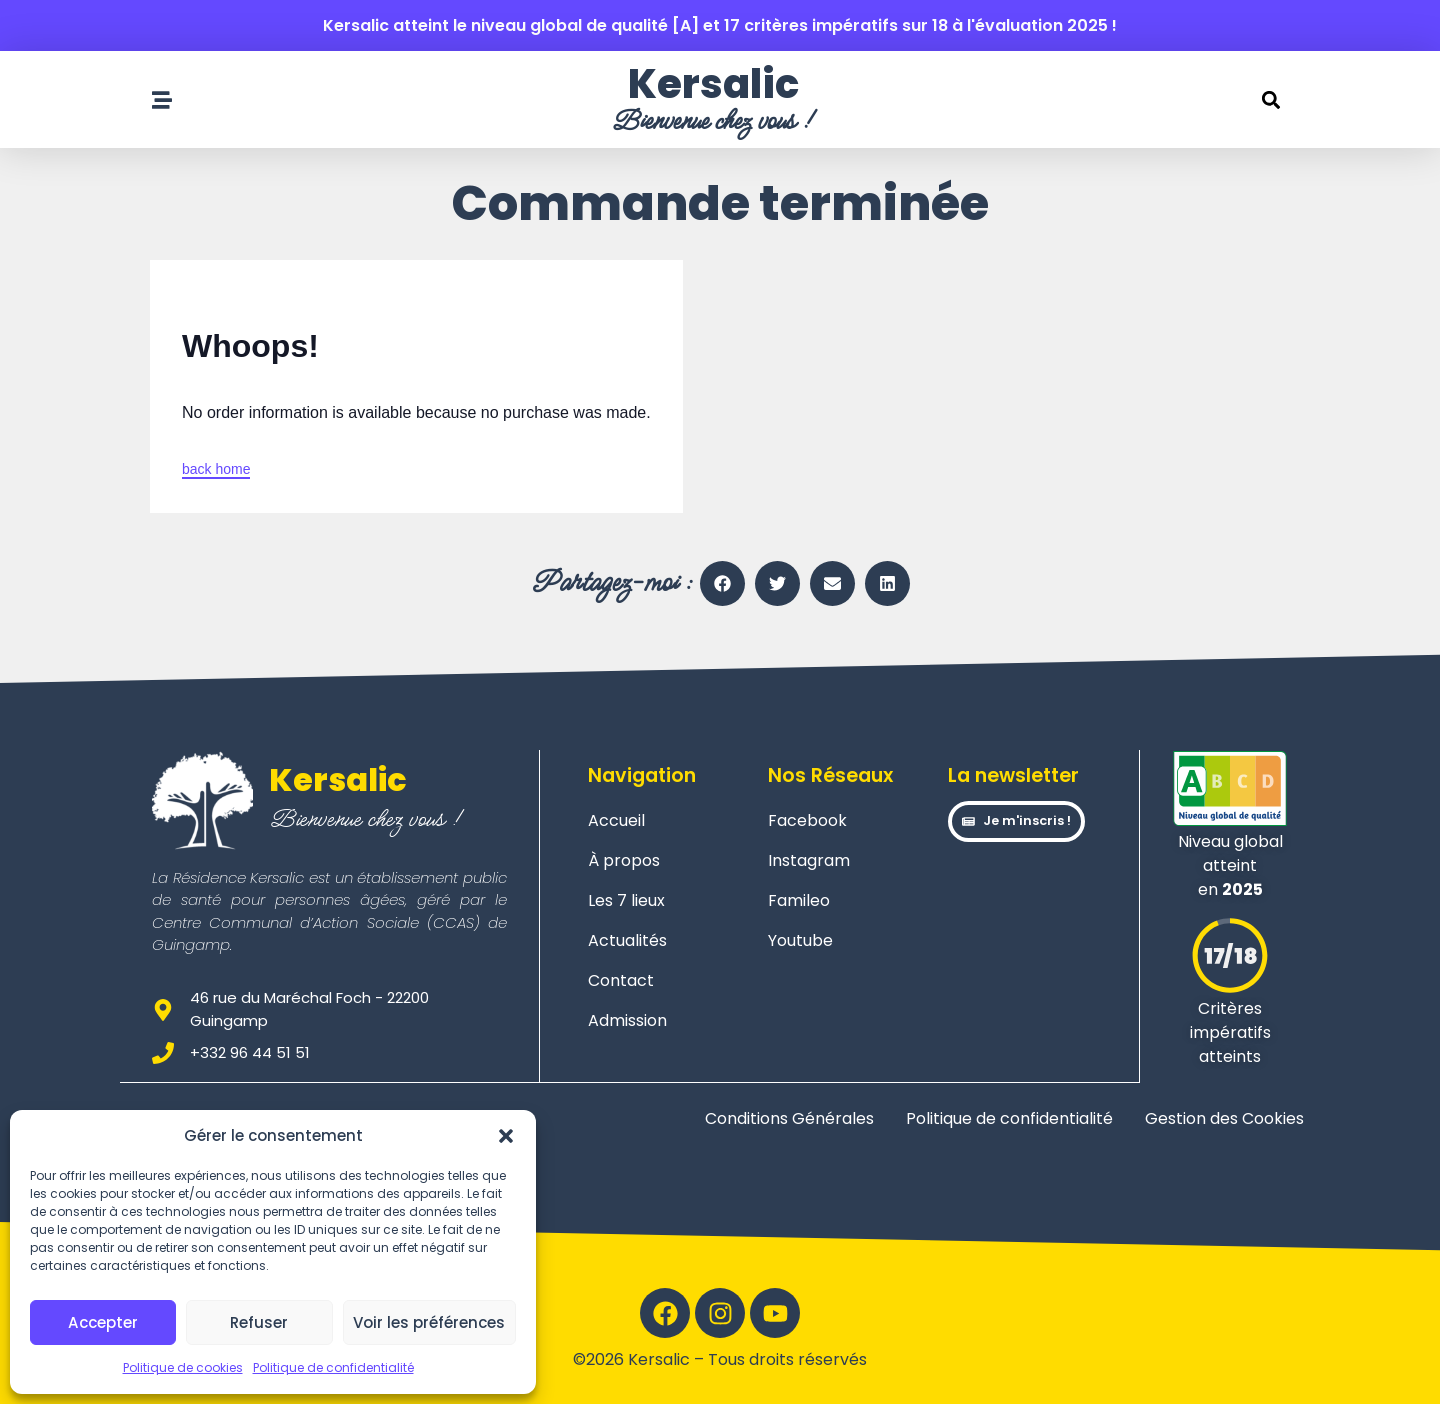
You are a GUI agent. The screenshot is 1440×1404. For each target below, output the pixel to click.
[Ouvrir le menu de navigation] (162, 100)
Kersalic (713, 84)
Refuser (259, 1322)
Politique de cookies (183, 1367)
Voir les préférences (429, 1322)
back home (216, 469)
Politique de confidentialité (333, 1367)
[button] (506, 1136)
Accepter (103, 1322)
